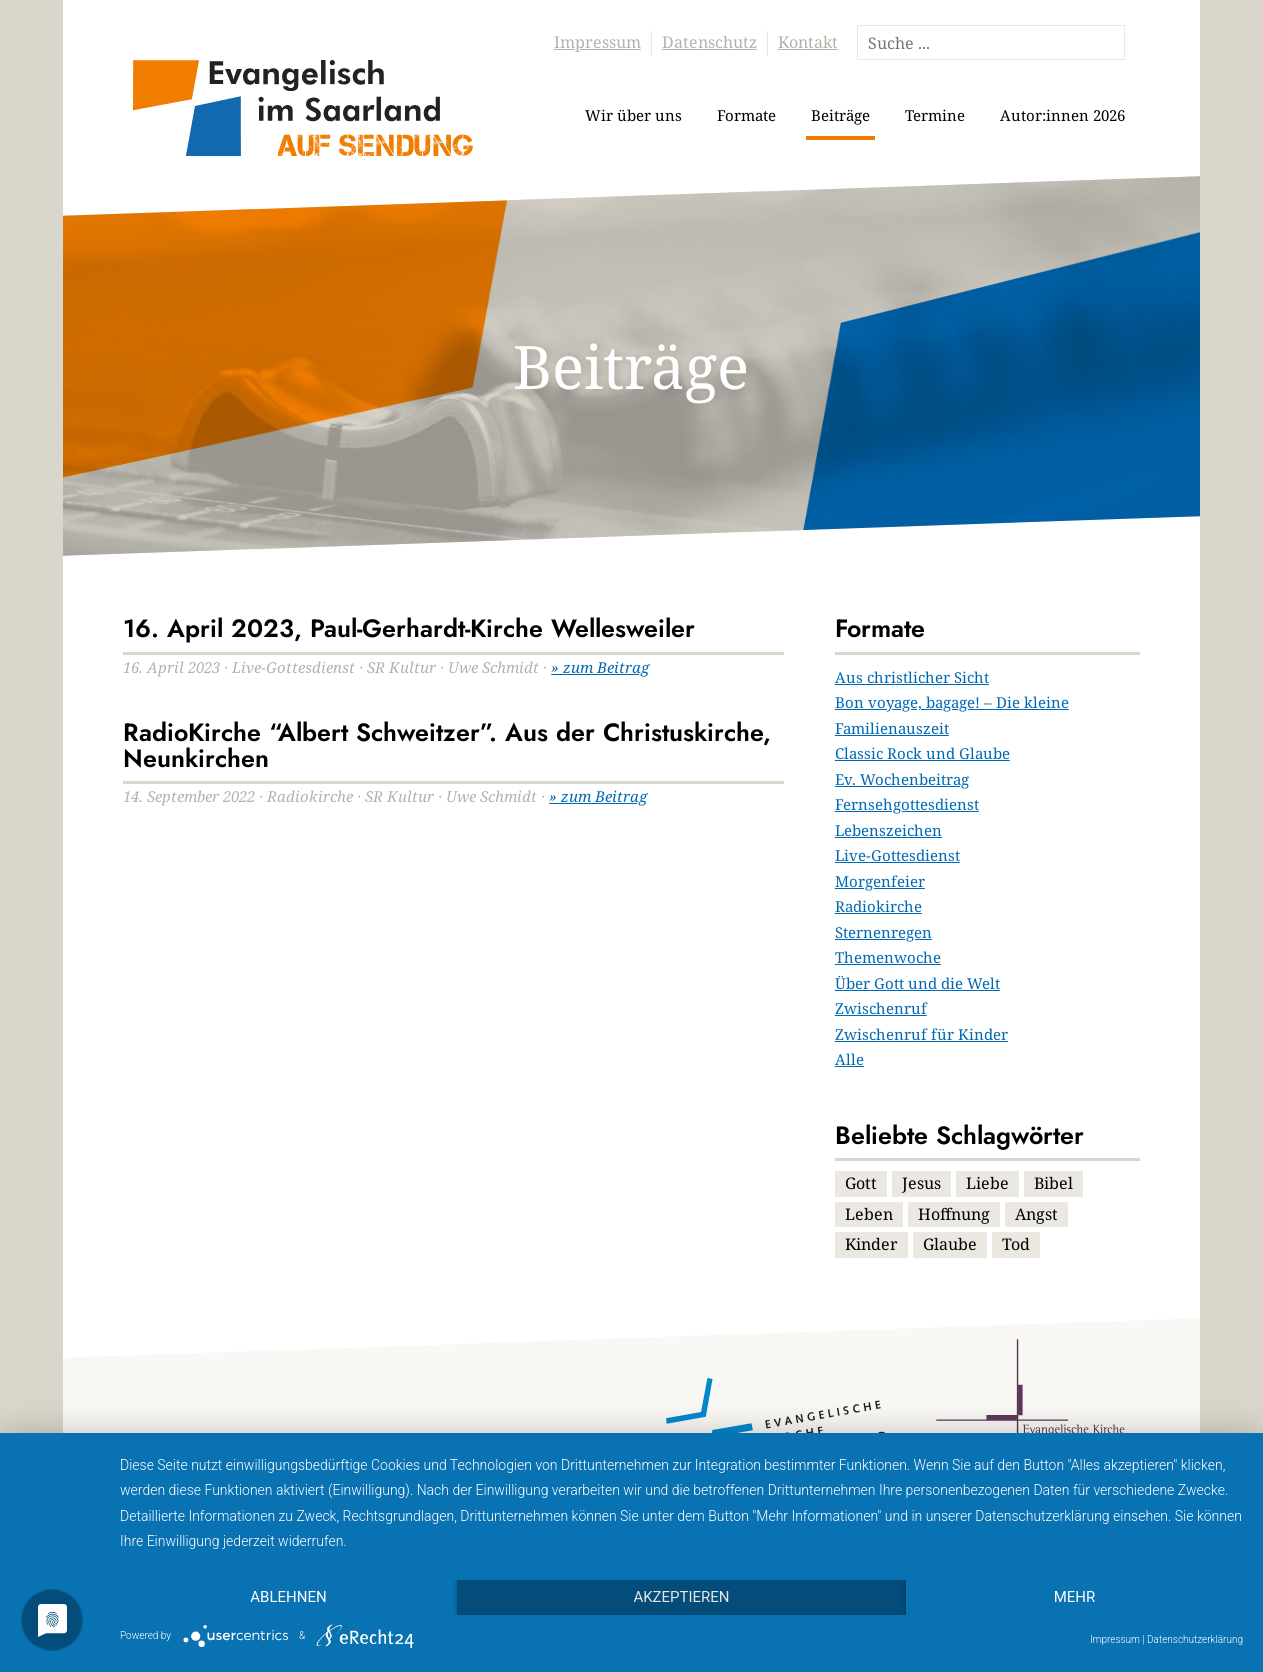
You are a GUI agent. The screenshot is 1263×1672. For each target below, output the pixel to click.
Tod (1016, 1244)
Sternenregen (883, 932)
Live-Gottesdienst (897, 855)
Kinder (871, 1244)
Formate (746, 115)
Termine (935, 115)
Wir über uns (633, 115)
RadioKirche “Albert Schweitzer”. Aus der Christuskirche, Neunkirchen (447, 745)
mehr (1075, 1597)
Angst (1036, 1214)
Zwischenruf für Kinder (921, 1034)
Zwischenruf (881, 1008)
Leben (869, 1214)
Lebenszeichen (888, 830)
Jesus (921, 1183)
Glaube (950, 1244)
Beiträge (840, 115)
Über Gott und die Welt (917, 983)
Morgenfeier (880, 881)
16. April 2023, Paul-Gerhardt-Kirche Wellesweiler (409, 628)
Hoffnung (954, 1214)
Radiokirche (878, 906)
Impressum (597, 42)
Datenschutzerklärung (1195, 1639)
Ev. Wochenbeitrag (902, 779)
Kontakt (808, 42)
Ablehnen (288, 1597)
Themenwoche (888, 957)
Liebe (987, 1183)
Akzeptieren (681, 1597)
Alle (849, 1059)
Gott (861, 1183)
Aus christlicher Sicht (912, 677)
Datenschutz (709, 42)
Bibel (1053, 1183)
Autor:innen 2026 (1062, 115)
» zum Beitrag (600, 667)
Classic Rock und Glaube (922, 753)
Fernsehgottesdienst (907, 804)
